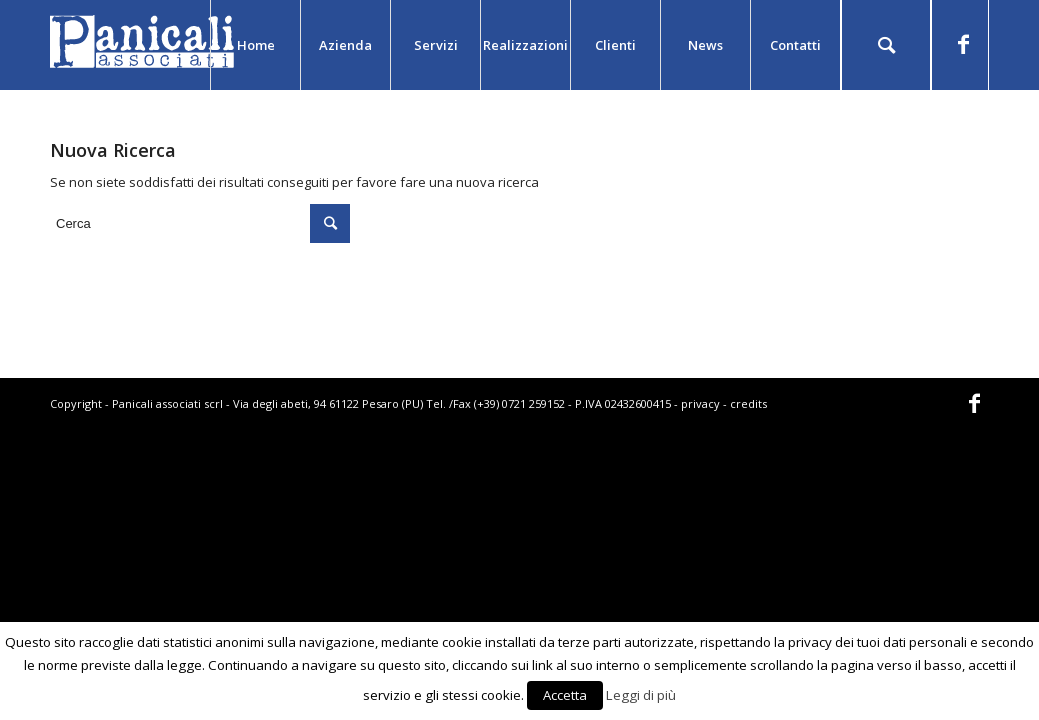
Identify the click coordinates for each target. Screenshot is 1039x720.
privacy (700, 403)
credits (748, 403)
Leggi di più (641, 695)
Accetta (565, 695)
